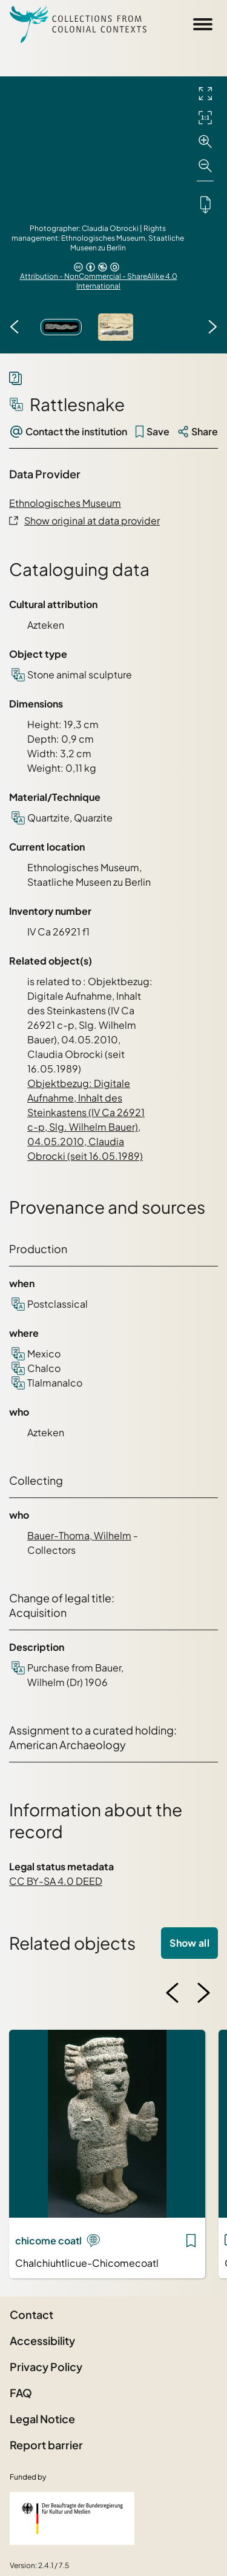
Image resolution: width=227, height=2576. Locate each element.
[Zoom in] (205, 142)
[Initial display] (205, 117)
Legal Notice (42, 2419)
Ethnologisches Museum (65, 503)
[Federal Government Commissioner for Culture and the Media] (72, 2518)
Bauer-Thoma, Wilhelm (79, 1535)
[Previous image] (14, 326)
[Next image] (212, 326)
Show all (189, 1942)
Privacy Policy (46, 2367)
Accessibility (42, 2340)
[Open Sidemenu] (202, 24)
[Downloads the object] (205, 204)
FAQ (21, 2393)
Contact (31, 2314)
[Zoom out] (205, 166)
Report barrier (46, 2445)
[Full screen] (205, 93)
